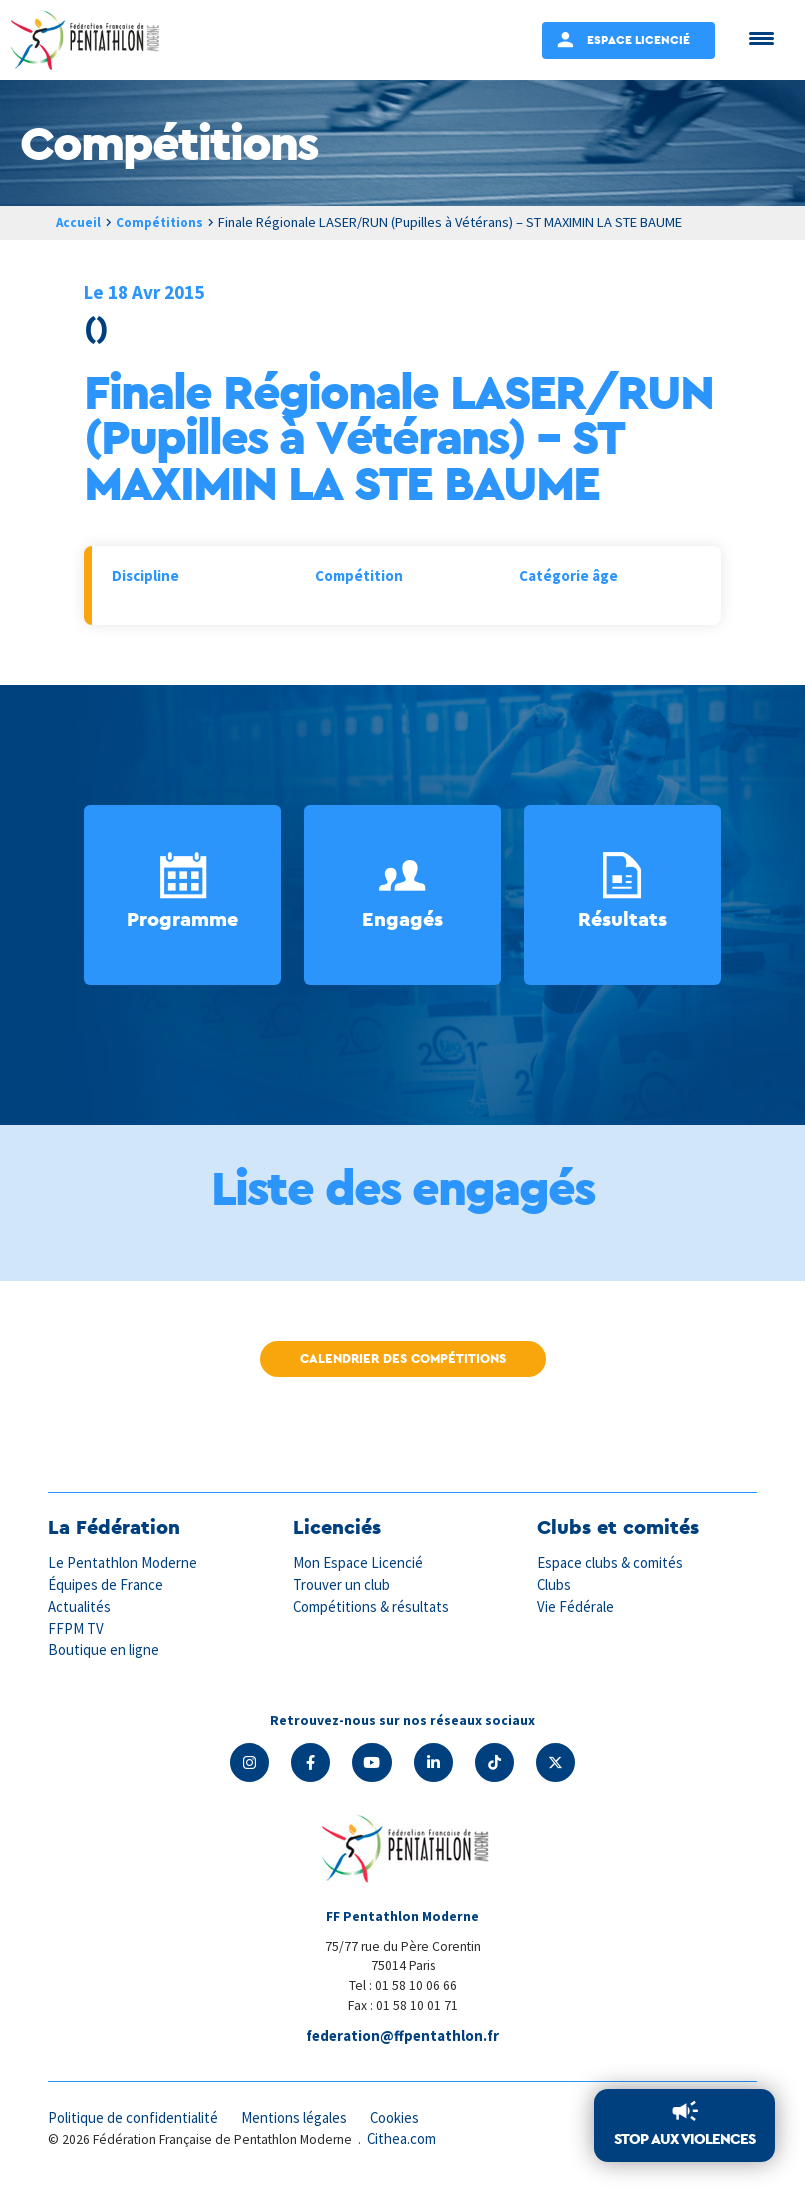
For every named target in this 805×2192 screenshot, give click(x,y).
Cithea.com (403, 2140)
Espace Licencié (638, 39)
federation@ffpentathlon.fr (403, 2036)
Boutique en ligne (104, 1648)
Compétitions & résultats (373, 1605)
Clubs (554, 1584)
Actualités (80, 1605)
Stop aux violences (684, 2139)
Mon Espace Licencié (359, 1563)
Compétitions (163, 222)
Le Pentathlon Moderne (124, 1563)
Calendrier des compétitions (403, 1358)
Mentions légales (298, 2119)
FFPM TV (76, 1626)
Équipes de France (106, 1584)
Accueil (79, 222)
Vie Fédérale (576, 1605)
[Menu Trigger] (761, 37)
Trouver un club (342, 1584)
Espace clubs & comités (611, 1563)
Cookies (401, 2119)
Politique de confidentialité (134, 2119)
